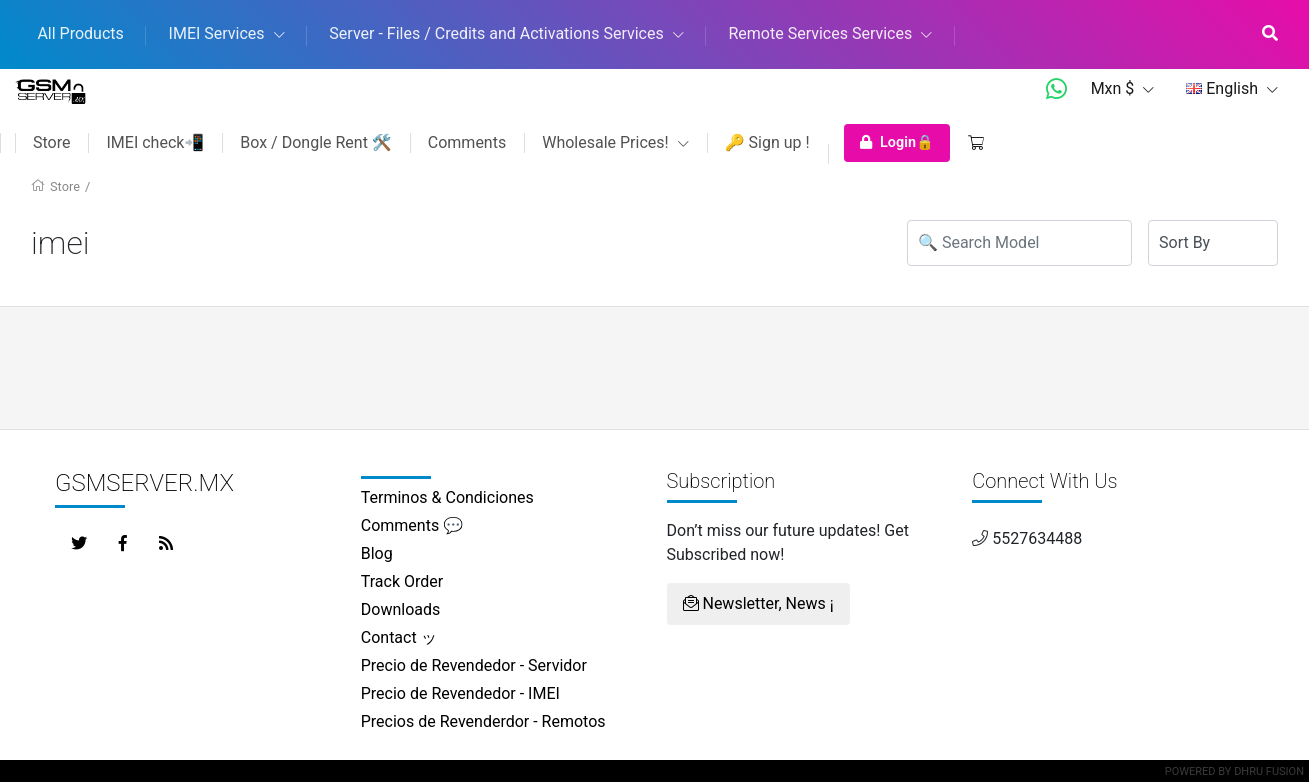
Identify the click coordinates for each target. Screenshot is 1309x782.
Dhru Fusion (1269, 771)
